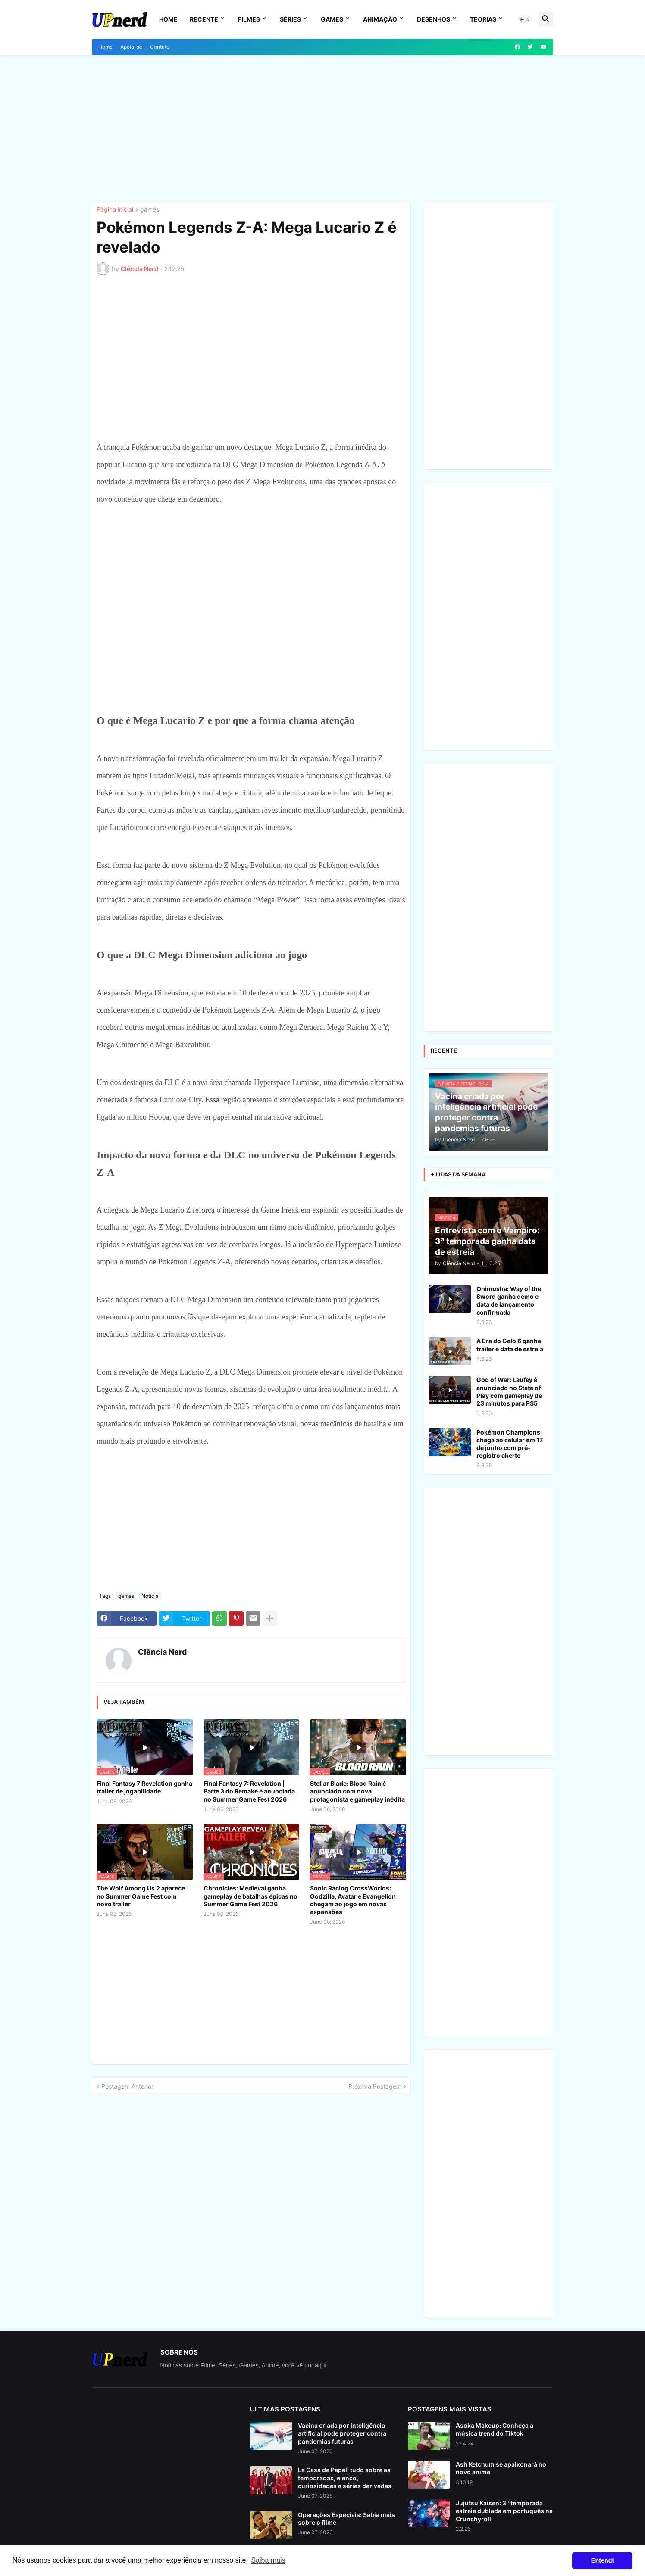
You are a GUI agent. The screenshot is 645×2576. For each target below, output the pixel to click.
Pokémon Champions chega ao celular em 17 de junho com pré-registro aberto (509, 1444)
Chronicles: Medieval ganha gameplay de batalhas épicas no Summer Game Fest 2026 (250, 1895)
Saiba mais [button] (268, 2560)
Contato (159, 47)
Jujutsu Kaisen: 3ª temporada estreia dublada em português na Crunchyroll (504, 2510)
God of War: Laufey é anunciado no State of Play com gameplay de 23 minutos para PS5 (509, 1391)
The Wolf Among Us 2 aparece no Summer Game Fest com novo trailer (141, 1895)
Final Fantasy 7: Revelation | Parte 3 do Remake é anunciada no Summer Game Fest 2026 (249, 1791)
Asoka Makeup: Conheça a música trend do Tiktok (494, 2429)
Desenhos (433, 19)
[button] (524, 19)
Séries (290, 19)
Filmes (249, 19)
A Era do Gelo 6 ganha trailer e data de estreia (509, 1344)
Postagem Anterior (127, 2086)
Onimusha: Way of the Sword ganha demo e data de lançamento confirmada (508, 1300)
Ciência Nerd (162, 1651)
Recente (204, 19)
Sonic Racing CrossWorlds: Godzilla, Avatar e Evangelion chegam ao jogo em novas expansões (353, 1899)
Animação (380, 19)
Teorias (483, 19)
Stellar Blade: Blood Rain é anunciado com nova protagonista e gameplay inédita (357, 1791)
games (149, 209)
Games (332, 19)
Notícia (150, 1596)
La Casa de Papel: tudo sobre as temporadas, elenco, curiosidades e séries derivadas (344, 2477)
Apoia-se (131, 47)
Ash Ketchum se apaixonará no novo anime (501, 2468)
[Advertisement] (322, 128)
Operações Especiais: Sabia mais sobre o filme (346, 2518)
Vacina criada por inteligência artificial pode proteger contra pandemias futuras (342, 2433)
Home (168, 19)
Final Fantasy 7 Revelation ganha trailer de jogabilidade (144, 1787)
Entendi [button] (602, 2560)
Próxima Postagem (374, 2086)
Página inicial (115, 209)
